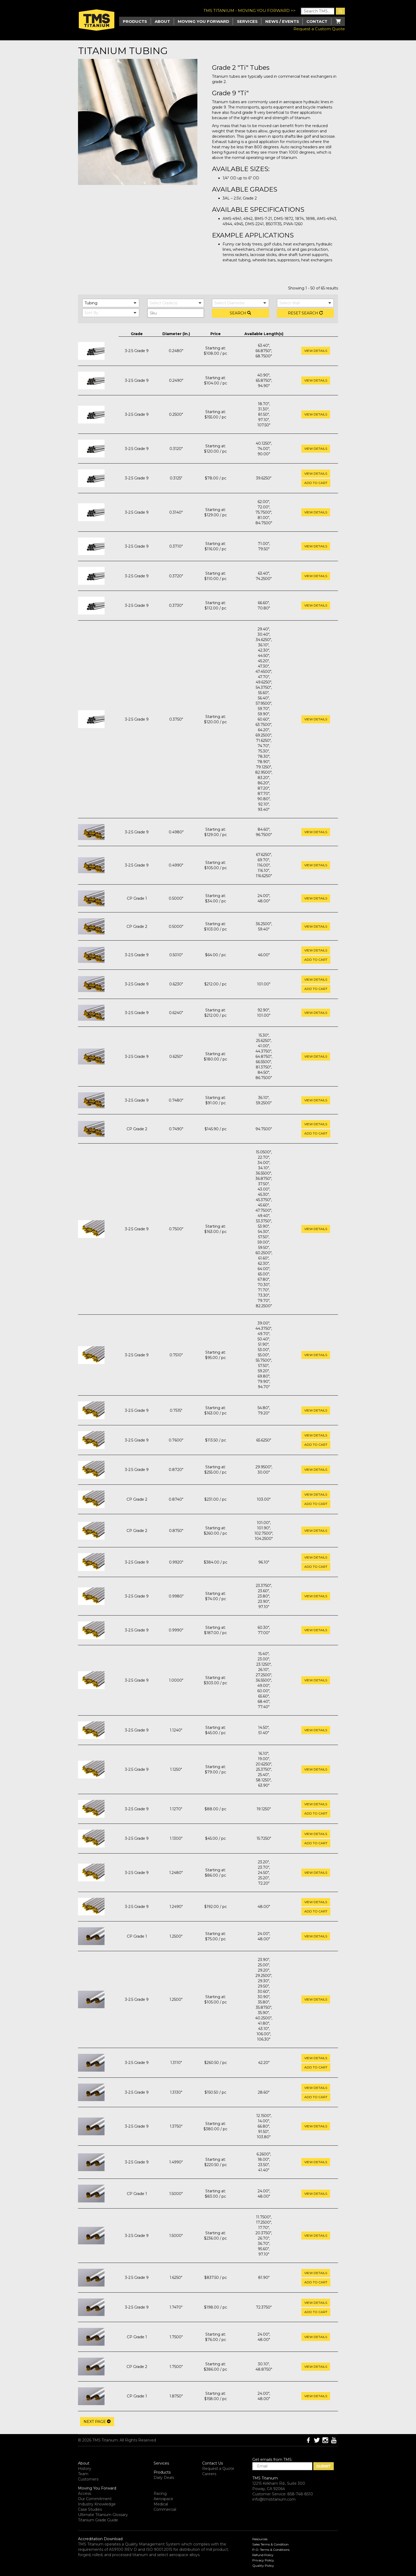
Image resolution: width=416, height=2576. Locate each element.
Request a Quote (218, 2468)
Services (247, 21)
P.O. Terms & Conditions (270, 2550)
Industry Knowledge (97, 2504)
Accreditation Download (100, 2538)
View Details (315, 351)
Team (83, 2473)
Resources (259, 2539)
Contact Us (212, 2463)
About (162, 21)
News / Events (282, 21)
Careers (209, 2473)
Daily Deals (164, 2477)
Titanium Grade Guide (98, 2520)
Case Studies (90, 2509)
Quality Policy (263, 2566)
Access (84, 2493)
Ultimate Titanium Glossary (103, 2514)
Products (162, 2472)
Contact (316, 21)
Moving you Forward (203, 21)
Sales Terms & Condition (270, 2544)
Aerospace (163, 2498)
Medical (161, 2504)
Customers (88, 2479)
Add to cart (315, 483)
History (84, 2468)
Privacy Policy (263, 2560)
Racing (160, 2493)
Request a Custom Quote (319, 28)
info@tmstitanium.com (274, 2499)
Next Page (97, 2421)
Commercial (165, 2509)
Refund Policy (263, 2555)
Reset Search (305, 313)
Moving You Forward (97, 2488)
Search (240, 313)
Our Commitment (95, 2498)
